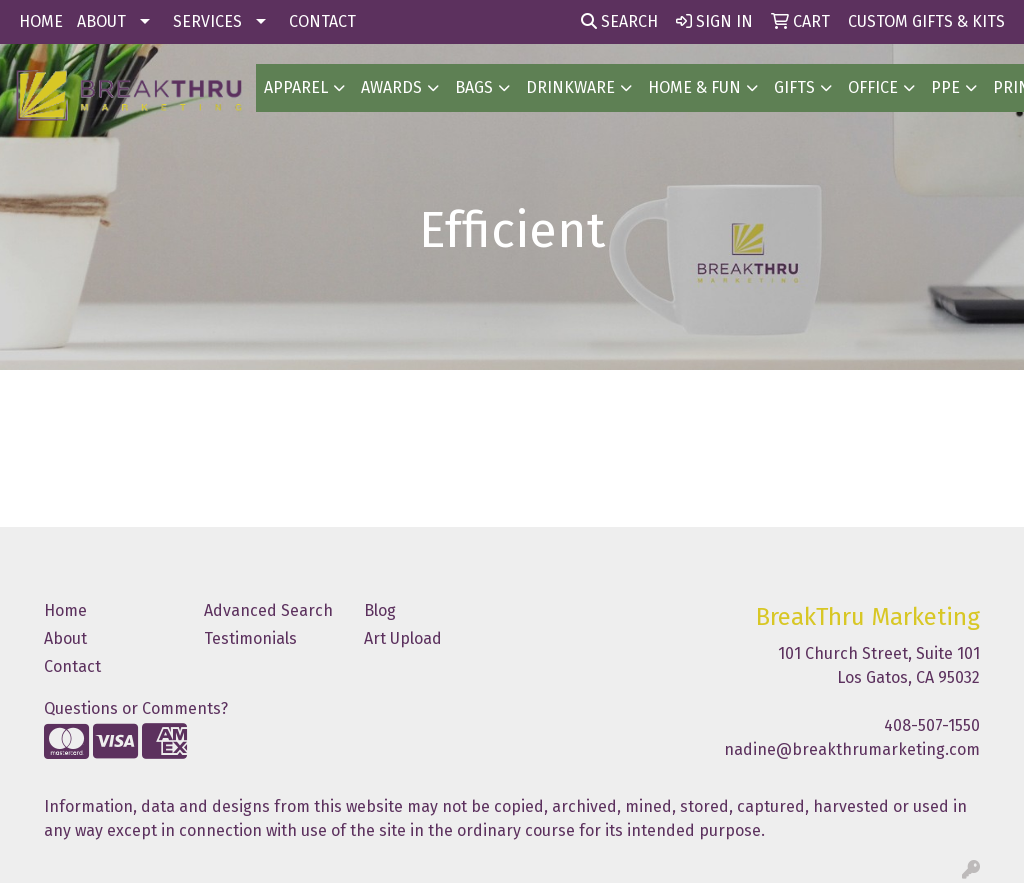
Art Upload (403, 638)
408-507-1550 (932, 725)
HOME (41, 21)
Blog (380, 610)
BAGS (474, 87)
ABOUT (101, 21)
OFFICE (873, 87)
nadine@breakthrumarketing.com (852, 749)
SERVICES (207, 21)
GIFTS (794, 87)
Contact (72, 666)
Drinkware (570, 87)
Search (619, 21)
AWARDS (391, 87)
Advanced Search (268, 610)
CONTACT (322, 21)
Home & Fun (694, 87)
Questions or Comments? (136, 708)
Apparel (296, 87)
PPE (945, 87)
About (65, 638)
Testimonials (250, 638)
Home (65, 610)
